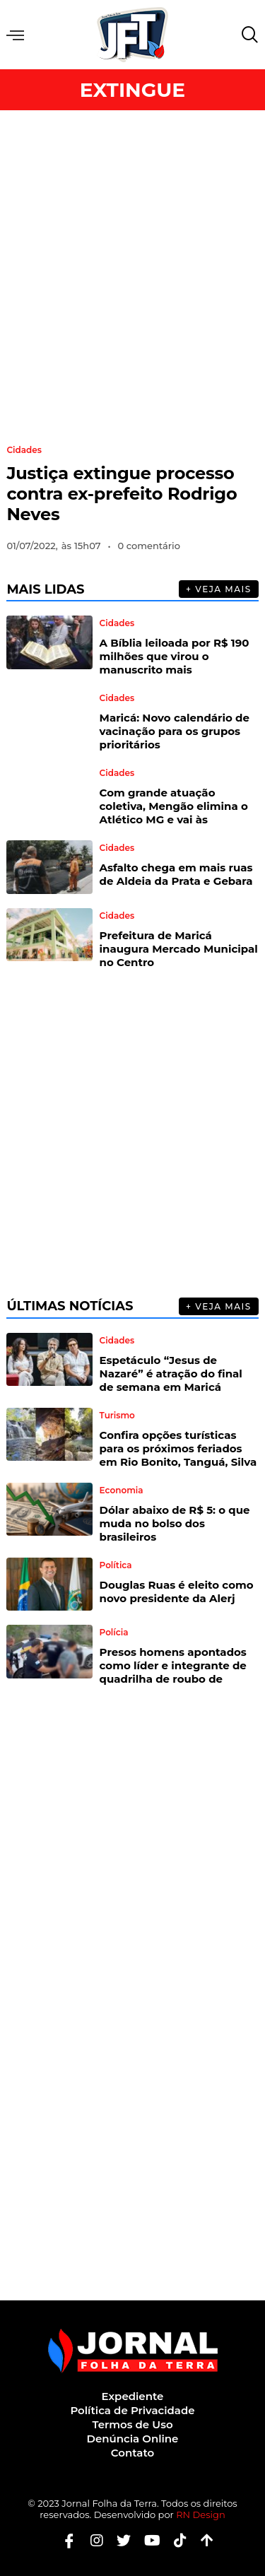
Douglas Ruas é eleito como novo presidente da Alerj (177, 1591)
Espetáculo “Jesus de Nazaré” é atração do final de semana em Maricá (171, 1373)
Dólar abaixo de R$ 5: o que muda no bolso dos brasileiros (175, 1523)
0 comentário (149, 545)
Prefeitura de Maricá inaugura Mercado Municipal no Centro (179, 949)
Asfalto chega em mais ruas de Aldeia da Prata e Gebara (176, 874)
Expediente (133, 2396)
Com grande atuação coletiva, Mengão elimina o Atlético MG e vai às (174, 806)
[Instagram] (91, 2540)
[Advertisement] (132, 271)
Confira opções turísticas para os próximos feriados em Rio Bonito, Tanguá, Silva (178, 1448)
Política (116, 1565)
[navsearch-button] (247, 34)
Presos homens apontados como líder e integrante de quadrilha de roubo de (173, 1665)
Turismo (117, 1415)
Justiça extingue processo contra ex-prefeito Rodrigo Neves (121, 493)
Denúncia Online (133, 2438)
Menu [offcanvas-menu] (15, 35)
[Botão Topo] (201, 2540)
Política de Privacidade (132, 2410)
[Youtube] (147, 2540)
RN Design (200, 2514)
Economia (121, 1490)
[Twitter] (118, 2540)
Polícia (114, 1632)
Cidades (24, 450)
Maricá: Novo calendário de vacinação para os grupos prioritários (174, 731)
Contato (132, 2452)
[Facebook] (64, 2540)
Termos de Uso (132, 2424)
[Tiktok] (175, 2540)
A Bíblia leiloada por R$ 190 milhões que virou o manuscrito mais (174, 656)
